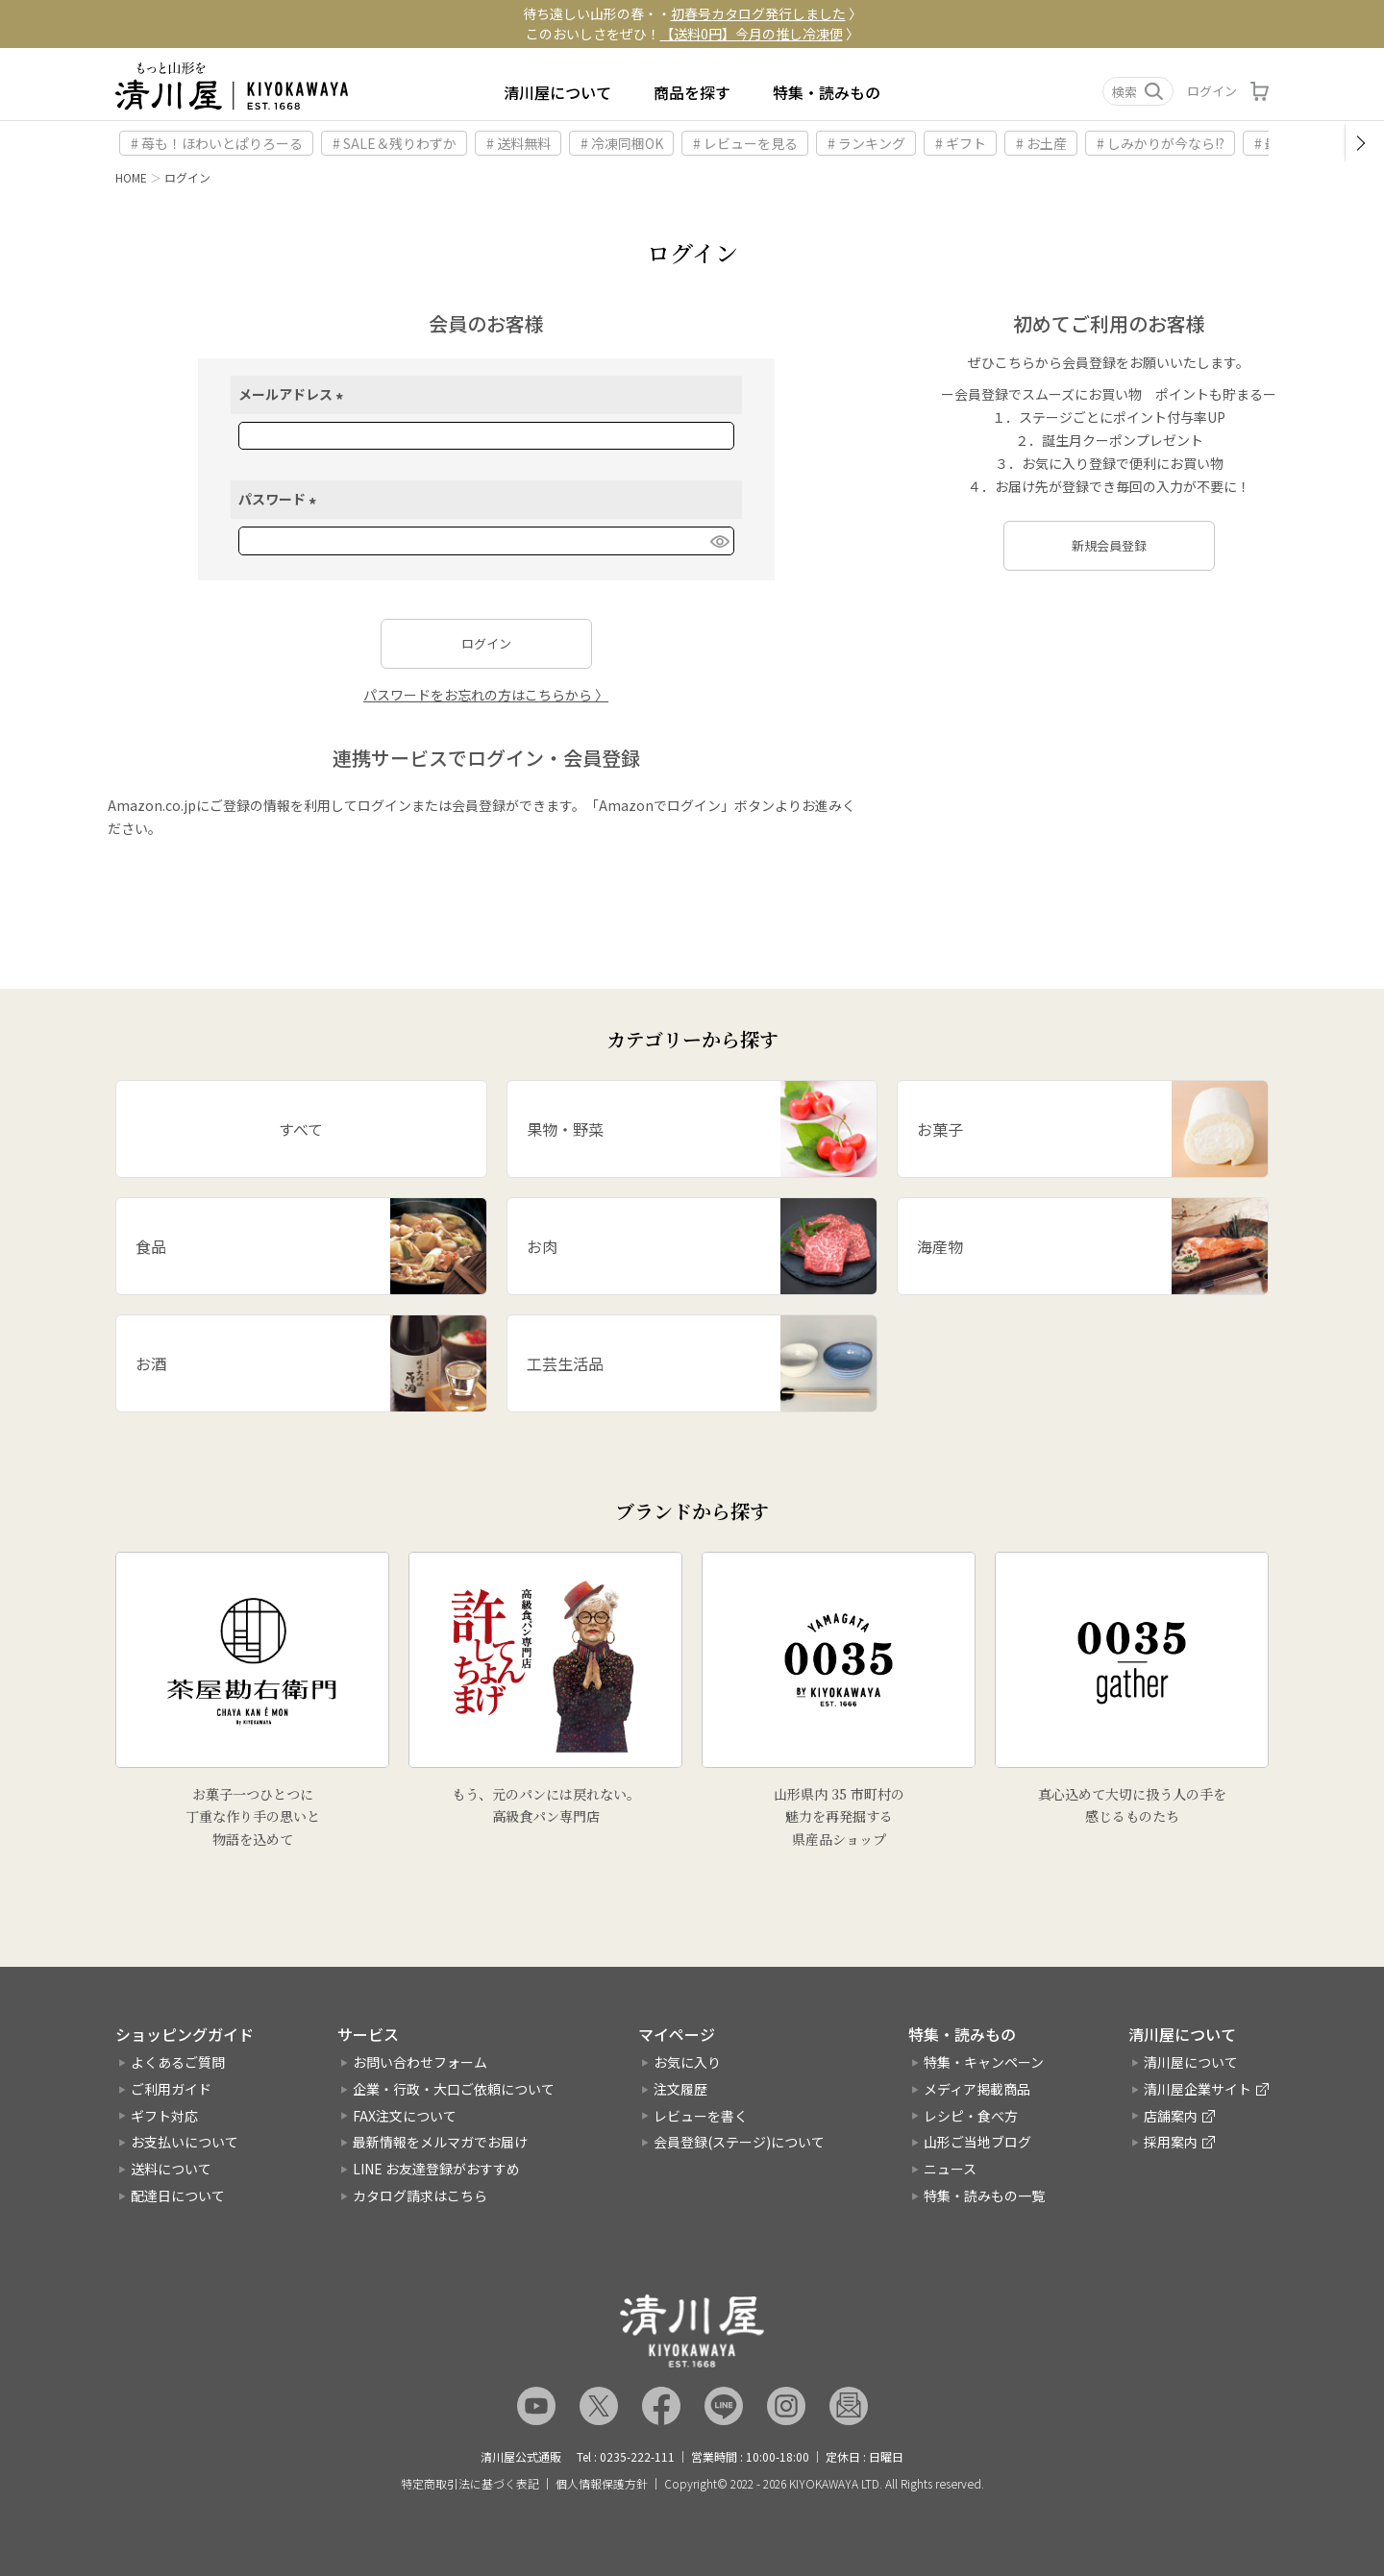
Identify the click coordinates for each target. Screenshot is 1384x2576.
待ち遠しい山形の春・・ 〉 (692, 13)
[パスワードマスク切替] (718, 540)
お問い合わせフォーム (420, 2062)
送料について (171, 2168)
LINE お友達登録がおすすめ (436, 2168)
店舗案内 (1171, 2115)
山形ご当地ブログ (977, 2141)
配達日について (178, 2195)
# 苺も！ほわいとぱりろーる (217, 143)
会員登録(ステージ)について (739, 2141)
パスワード (280, 498)
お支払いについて (184, 2141)
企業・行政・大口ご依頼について (454, 2088)
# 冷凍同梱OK (622, 143)
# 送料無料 (518, 143)
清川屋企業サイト (1197, 2088)
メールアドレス (293, 394)
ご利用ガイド (171, 2088)
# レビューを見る (745, 143)
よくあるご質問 (178, 2062)
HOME (131, 177)
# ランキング (866, 143)
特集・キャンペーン (984, 2062)
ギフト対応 (164, 2115)
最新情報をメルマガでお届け (440, 2141)
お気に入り (687, 2062)
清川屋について (557, 92)
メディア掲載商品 (977, 2088)
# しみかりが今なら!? (1160, 143)
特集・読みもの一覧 (984, 2195)
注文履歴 (680, 2088)
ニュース (950, 2168)
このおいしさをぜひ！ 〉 (692, 33)
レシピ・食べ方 (971, 2115)
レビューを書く (701, 2115)
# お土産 (1041, 143)
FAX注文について (405, 2115)
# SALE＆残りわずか (395, 143)
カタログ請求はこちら (420, 2195)
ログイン (1212, 91)
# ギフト (960, 143)
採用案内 (1171, 2141)
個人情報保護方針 (602, 2484)
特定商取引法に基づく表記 (470, 2484)
